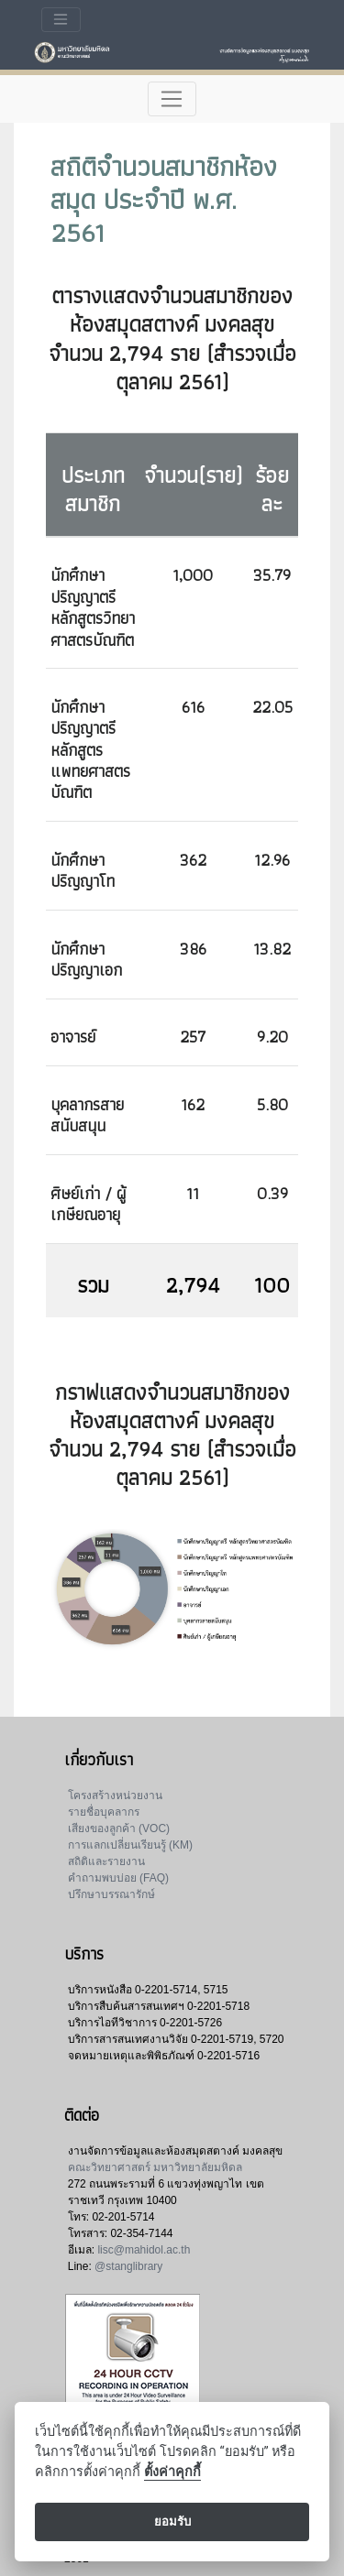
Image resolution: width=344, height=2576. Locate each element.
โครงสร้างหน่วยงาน (115, 1795)
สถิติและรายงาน (106, 1861)
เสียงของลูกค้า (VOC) (119, 1828)
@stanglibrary (128, 2266)
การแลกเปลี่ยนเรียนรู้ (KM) (130, 1845)
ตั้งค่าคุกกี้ (172, 2472)
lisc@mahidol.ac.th (143, 2249)
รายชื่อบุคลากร (103, 1812)
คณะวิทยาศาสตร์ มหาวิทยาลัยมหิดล (155, 2167)
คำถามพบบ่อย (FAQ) (118, 1878)
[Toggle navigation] (61, 20)
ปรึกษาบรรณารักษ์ (111, 1894)
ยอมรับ (172, 2521)
